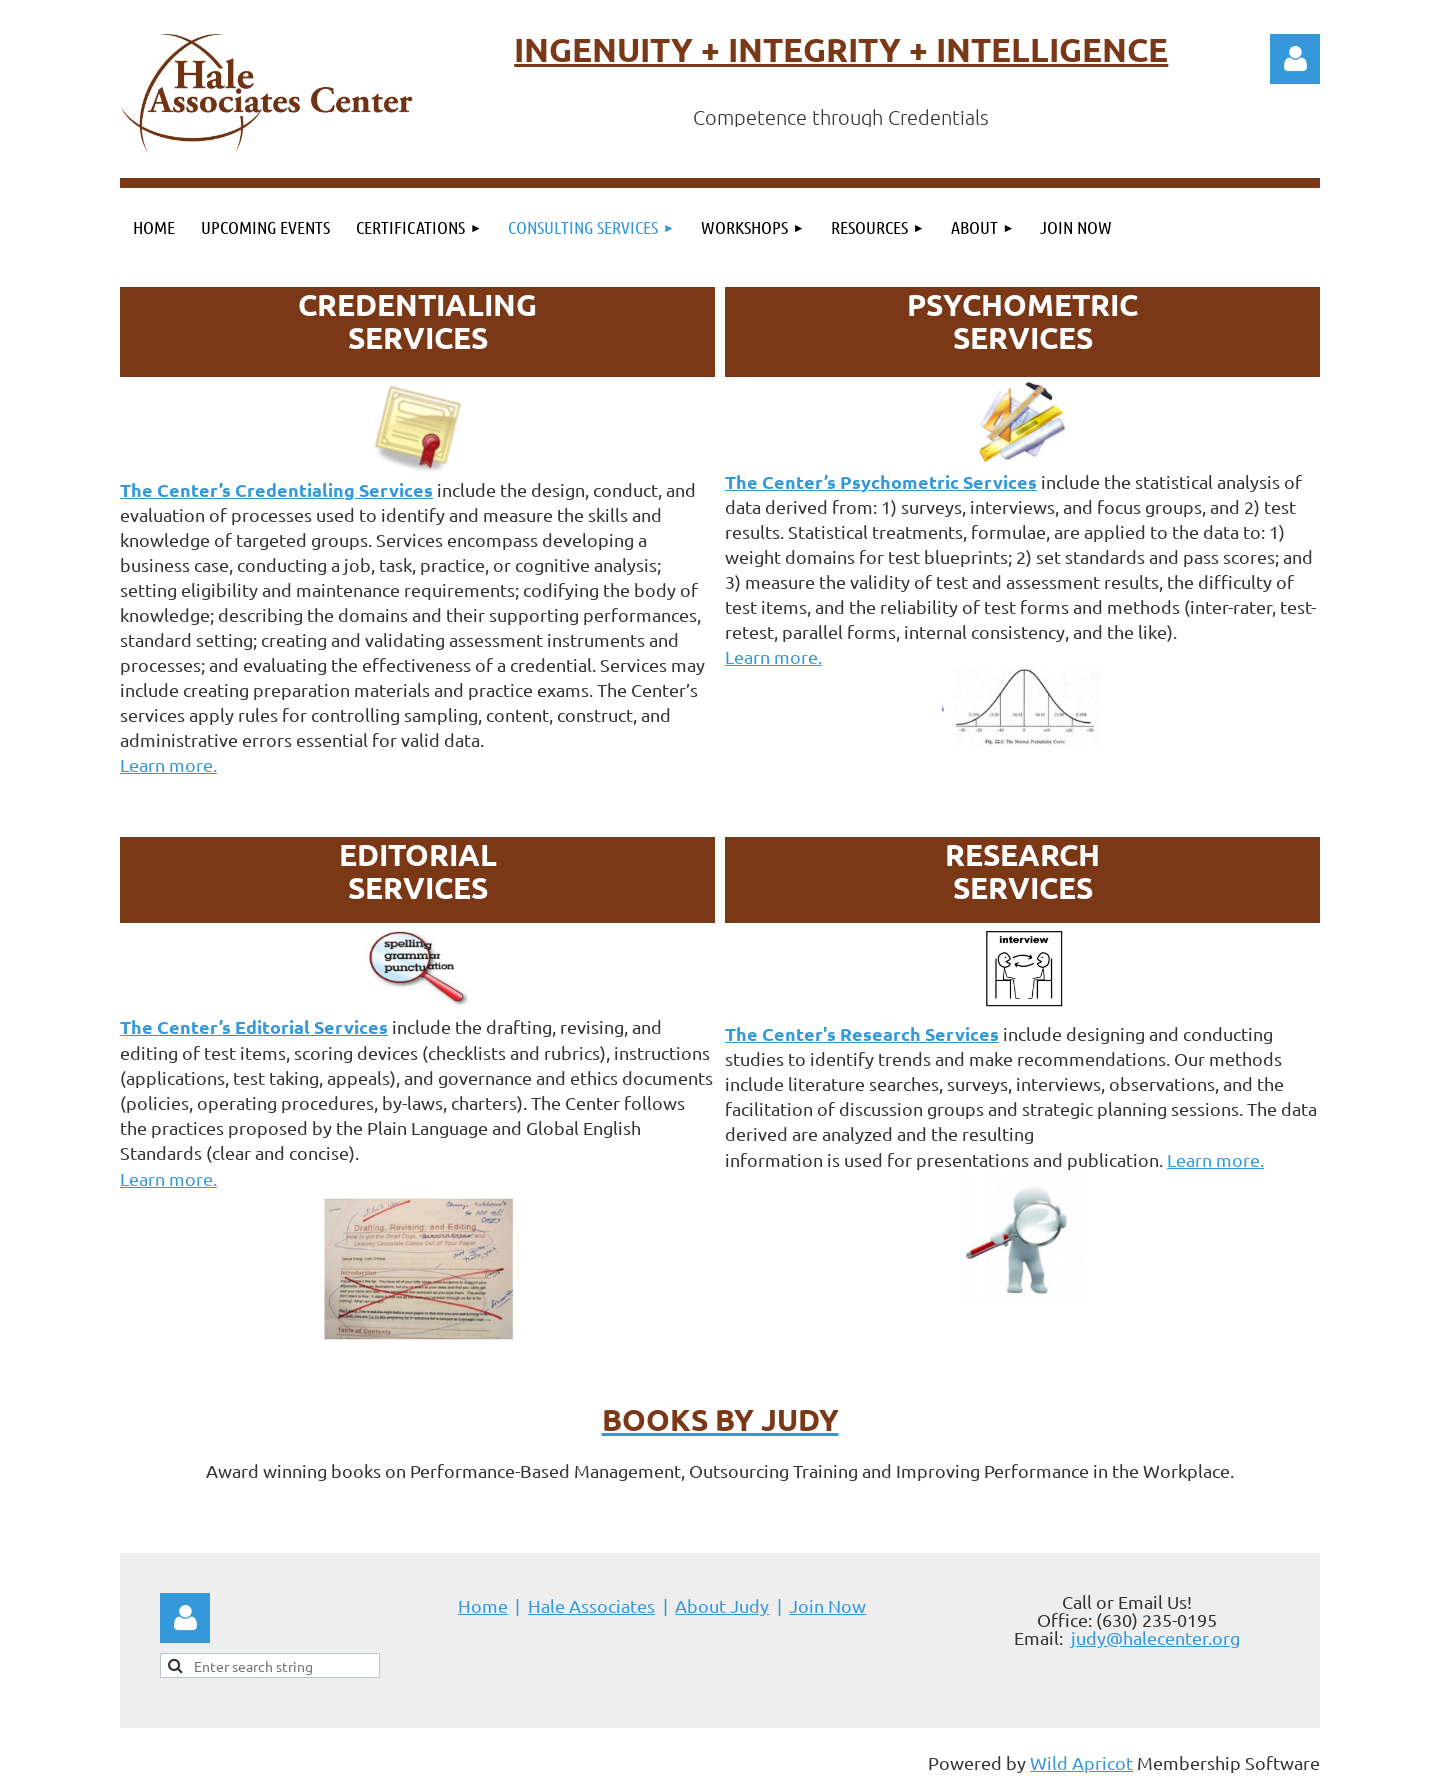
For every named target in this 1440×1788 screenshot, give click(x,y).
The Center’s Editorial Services (254, 1026)
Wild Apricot (1081, 1762)
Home (483, 1605)
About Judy (722, 1605)
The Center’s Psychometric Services (881, 481)
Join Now (827, 1605)
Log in (1295, 59)
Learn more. (168, 764)
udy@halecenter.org (1158, 1637)
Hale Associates (591, 1605)
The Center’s (276, 489)
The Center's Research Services (862, 1033)
